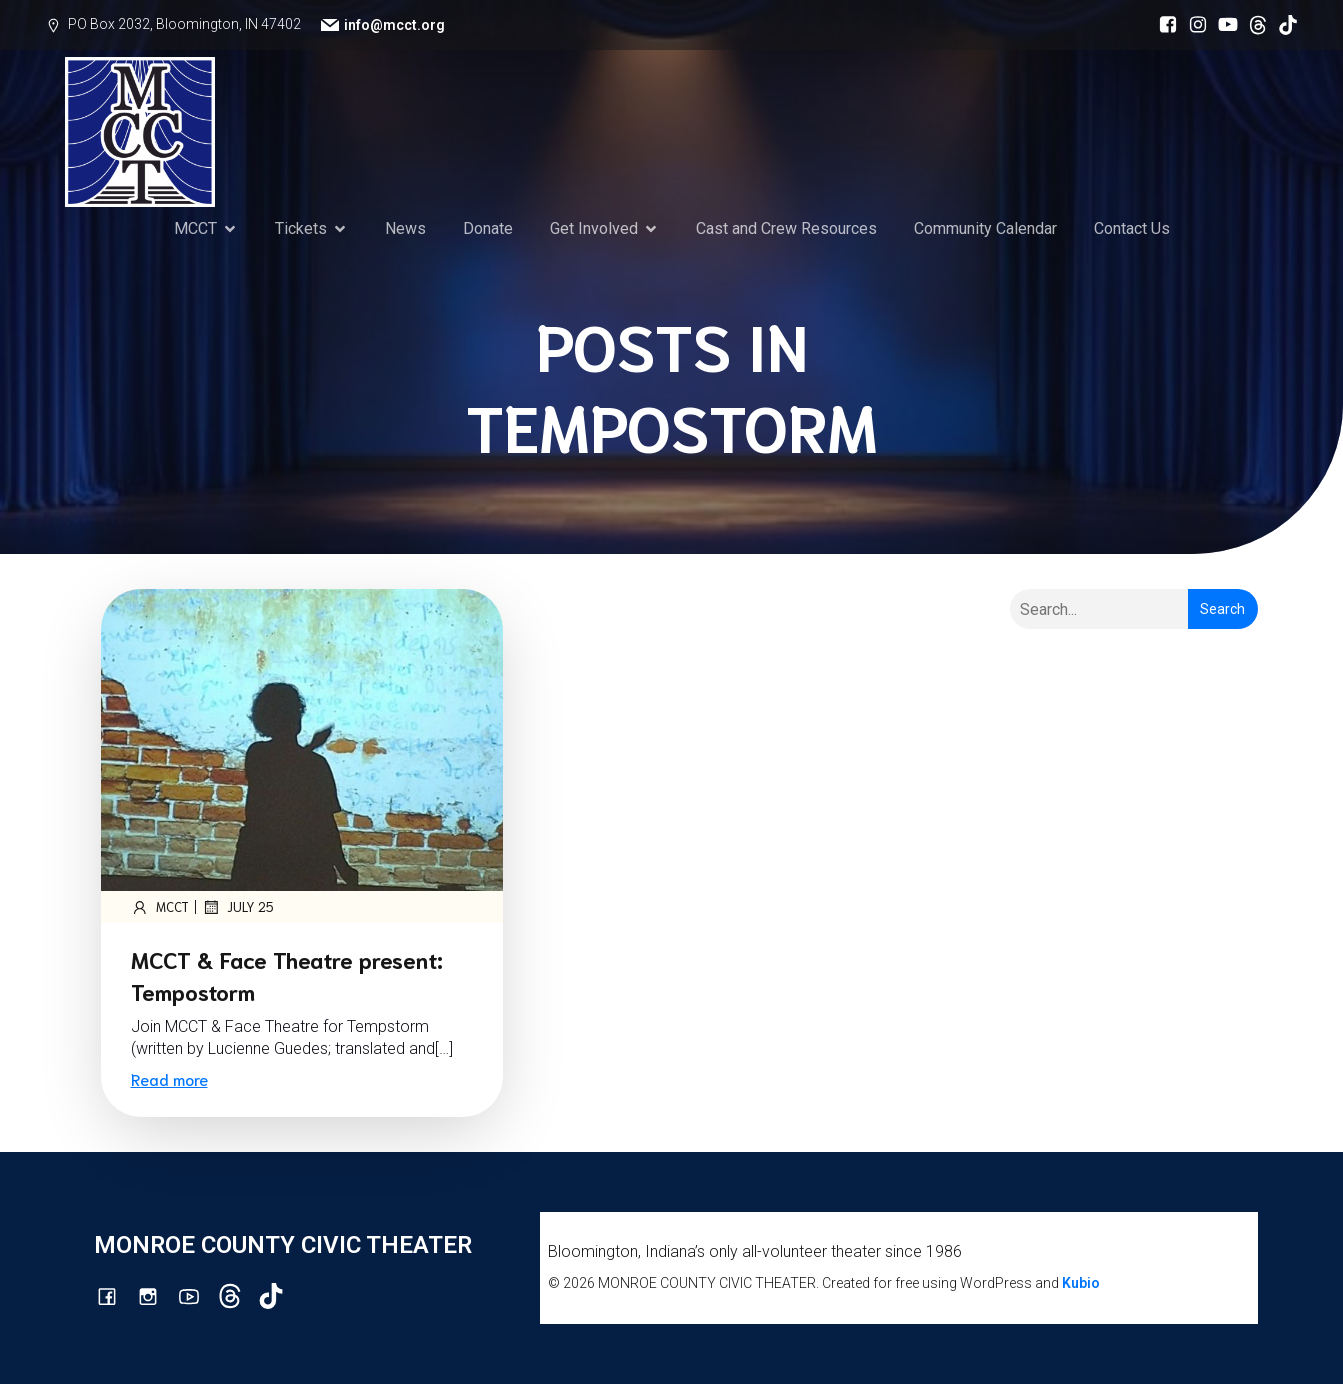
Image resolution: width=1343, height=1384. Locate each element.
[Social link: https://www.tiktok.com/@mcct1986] (1283, 25)
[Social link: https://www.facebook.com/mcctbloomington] (1163, 25)
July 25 (238, 907)
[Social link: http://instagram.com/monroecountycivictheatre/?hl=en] (1193, 25)
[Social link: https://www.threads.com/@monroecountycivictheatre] (1253, 25)
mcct (160, 907)
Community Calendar (985, 228)
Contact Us (1132, 228)
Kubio (1081, 1283)
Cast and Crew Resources (786, 228)
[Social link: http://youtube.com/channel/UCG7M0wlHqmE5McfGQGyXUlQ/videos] (1223, 25)
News (405, 228)
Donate (488, 228)
